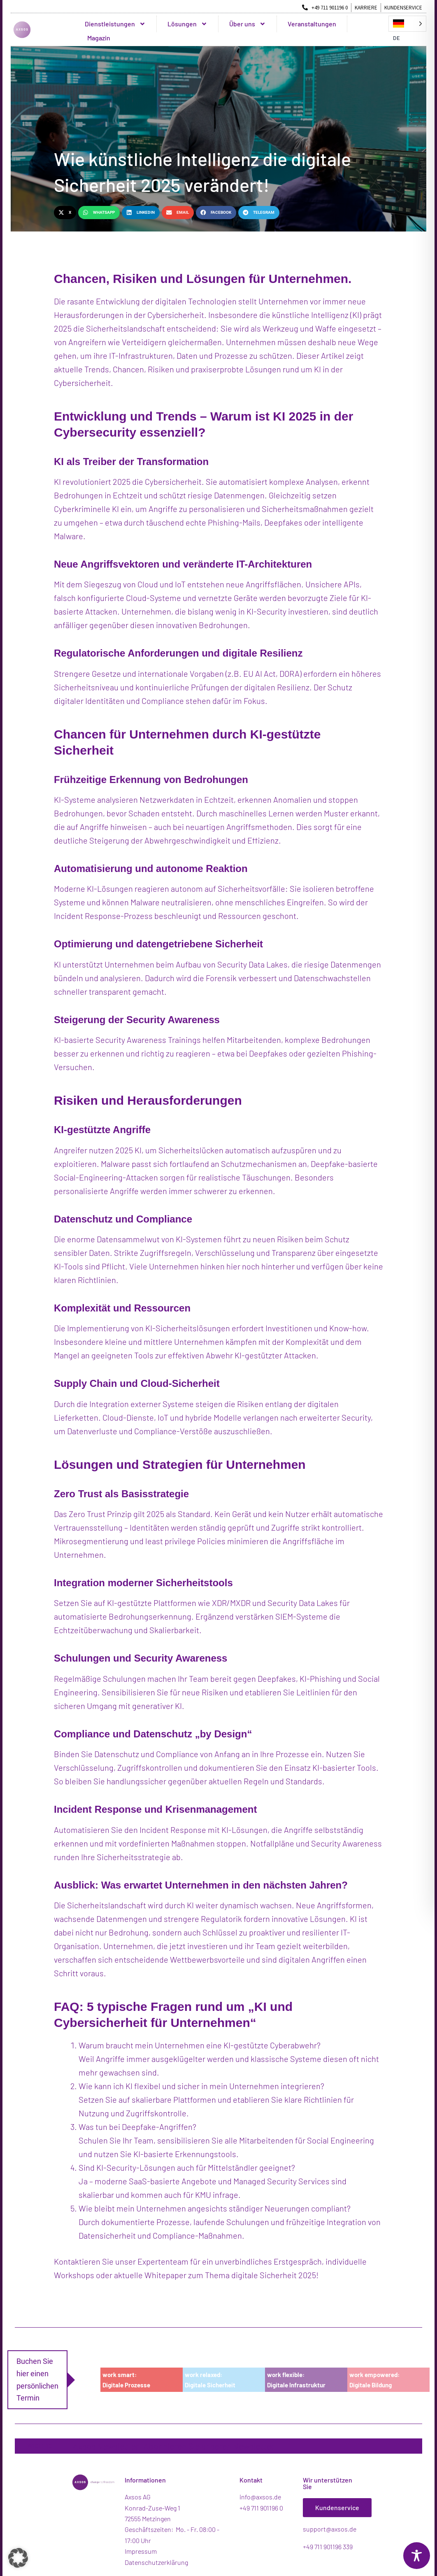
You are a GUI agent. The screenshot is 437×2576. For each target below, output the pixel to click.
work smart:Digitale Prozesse (126, 2380)
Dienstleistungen (115, 23)
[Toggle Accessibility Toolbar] (416, 2555)
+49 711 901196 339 (328, 2546)
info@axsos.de (260, 2497)
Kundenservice (337, 2507)
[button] (65, 212)
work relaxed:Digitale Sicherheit (210, 2380)
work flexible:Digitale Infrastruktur (296, 2380)
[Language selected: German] (407, 24)
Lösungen (187, 23)
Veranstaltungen (312, 24)
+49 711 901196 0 (261, 2508)
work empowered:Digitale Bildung (374, 2380)
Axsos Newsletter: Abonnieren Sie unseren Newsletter (173, 2446)
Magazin (98, 38)
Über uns (247, 23)
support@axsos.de (329, 2529)
